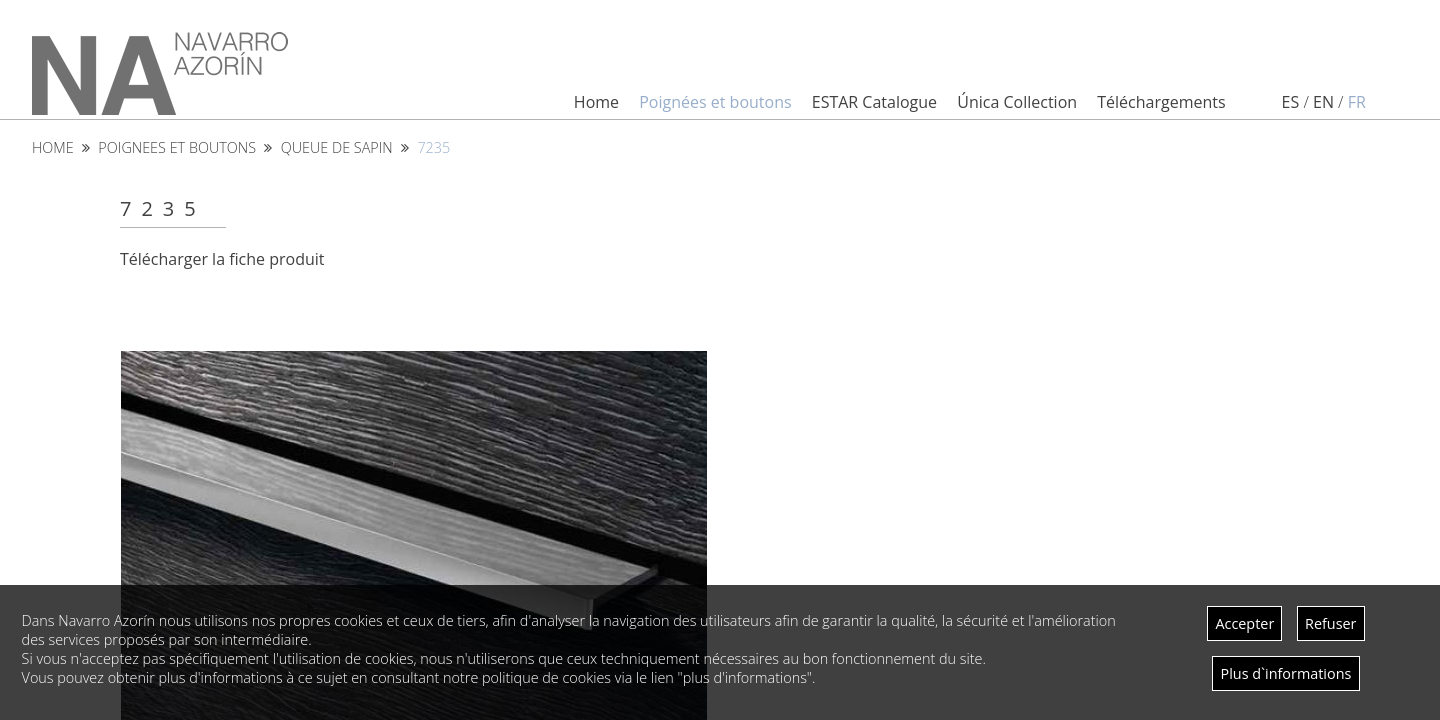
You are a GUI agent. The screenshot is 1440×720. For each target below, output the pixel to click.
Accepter (1244, 623)
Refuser (1330, 623)
